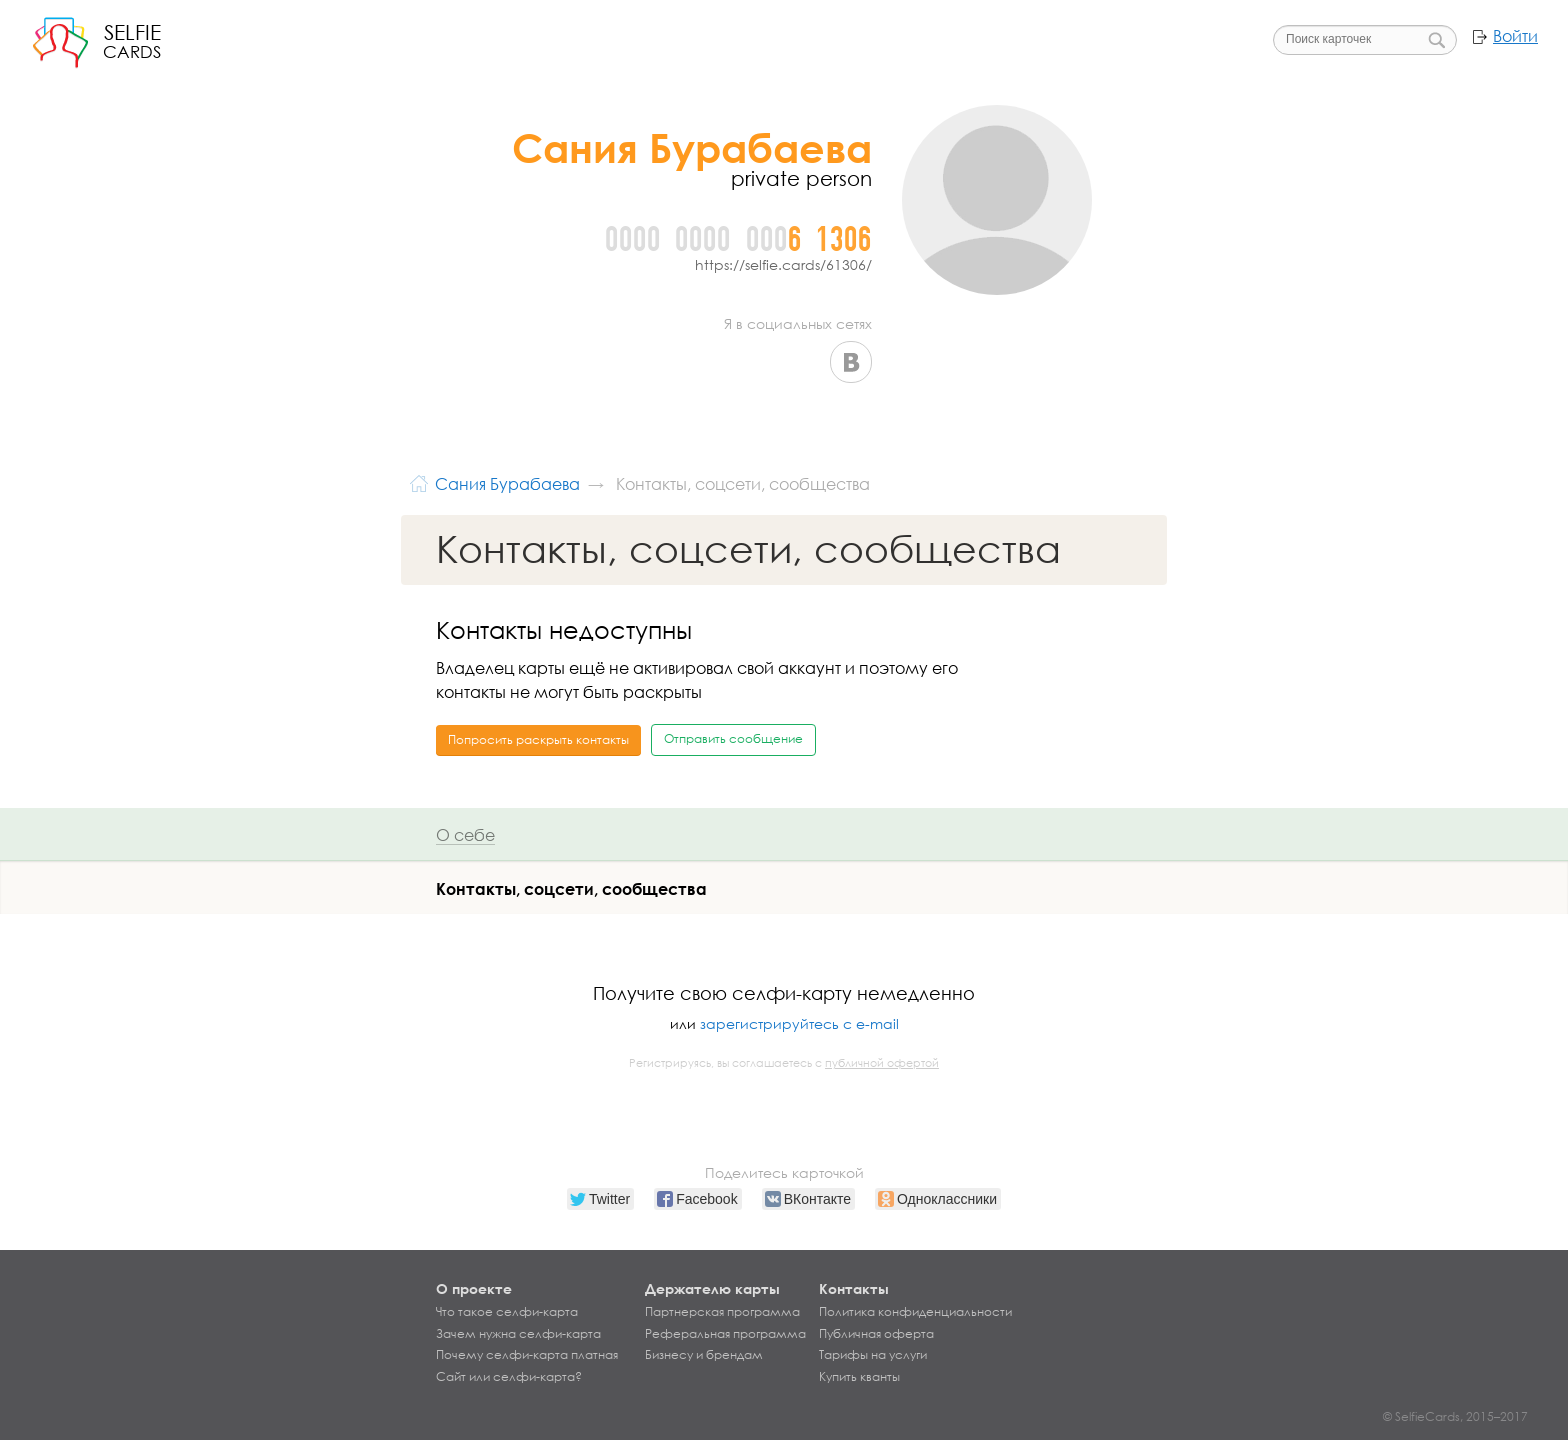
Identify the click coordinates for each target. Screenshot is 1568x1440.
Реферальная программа (725, 1334)
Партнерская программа (722, 1312)
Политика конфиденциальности (915, 1312)
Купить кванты (859, 1377)
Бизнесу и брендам (704, 1355)
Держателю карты (712, 1288)
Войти (1515, 36)
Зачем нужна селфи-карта (518, 1334)
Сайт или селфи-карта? (509, 1377)
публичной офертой (882, 1063)
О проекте (474, 1288)
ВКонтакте (851, 362)
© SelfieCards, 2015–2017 (1455, 1416)
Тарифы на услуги (873, 1355)
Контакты (854, 1288)
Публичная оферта (876, 1334)
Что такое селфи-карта (507, 1312)
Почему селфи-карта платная (527, 1355)
